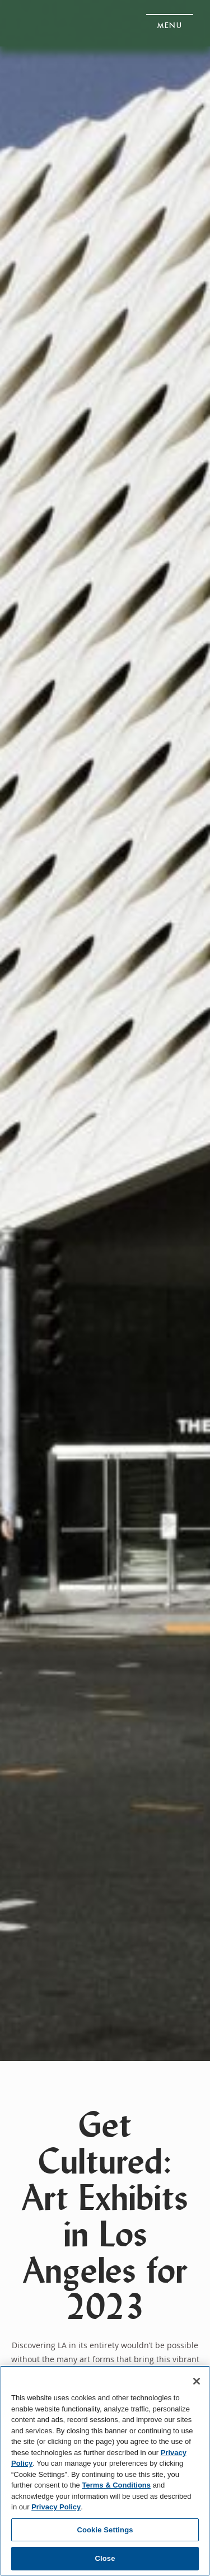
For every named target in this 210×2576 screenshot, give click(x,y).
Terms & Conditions (116, 2485)
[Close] (196, 2381)
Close (105, 2558)
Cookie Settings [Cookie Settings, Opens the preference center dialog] (105, 2530)
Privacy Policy (56, 2507)
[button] (169, 22)
